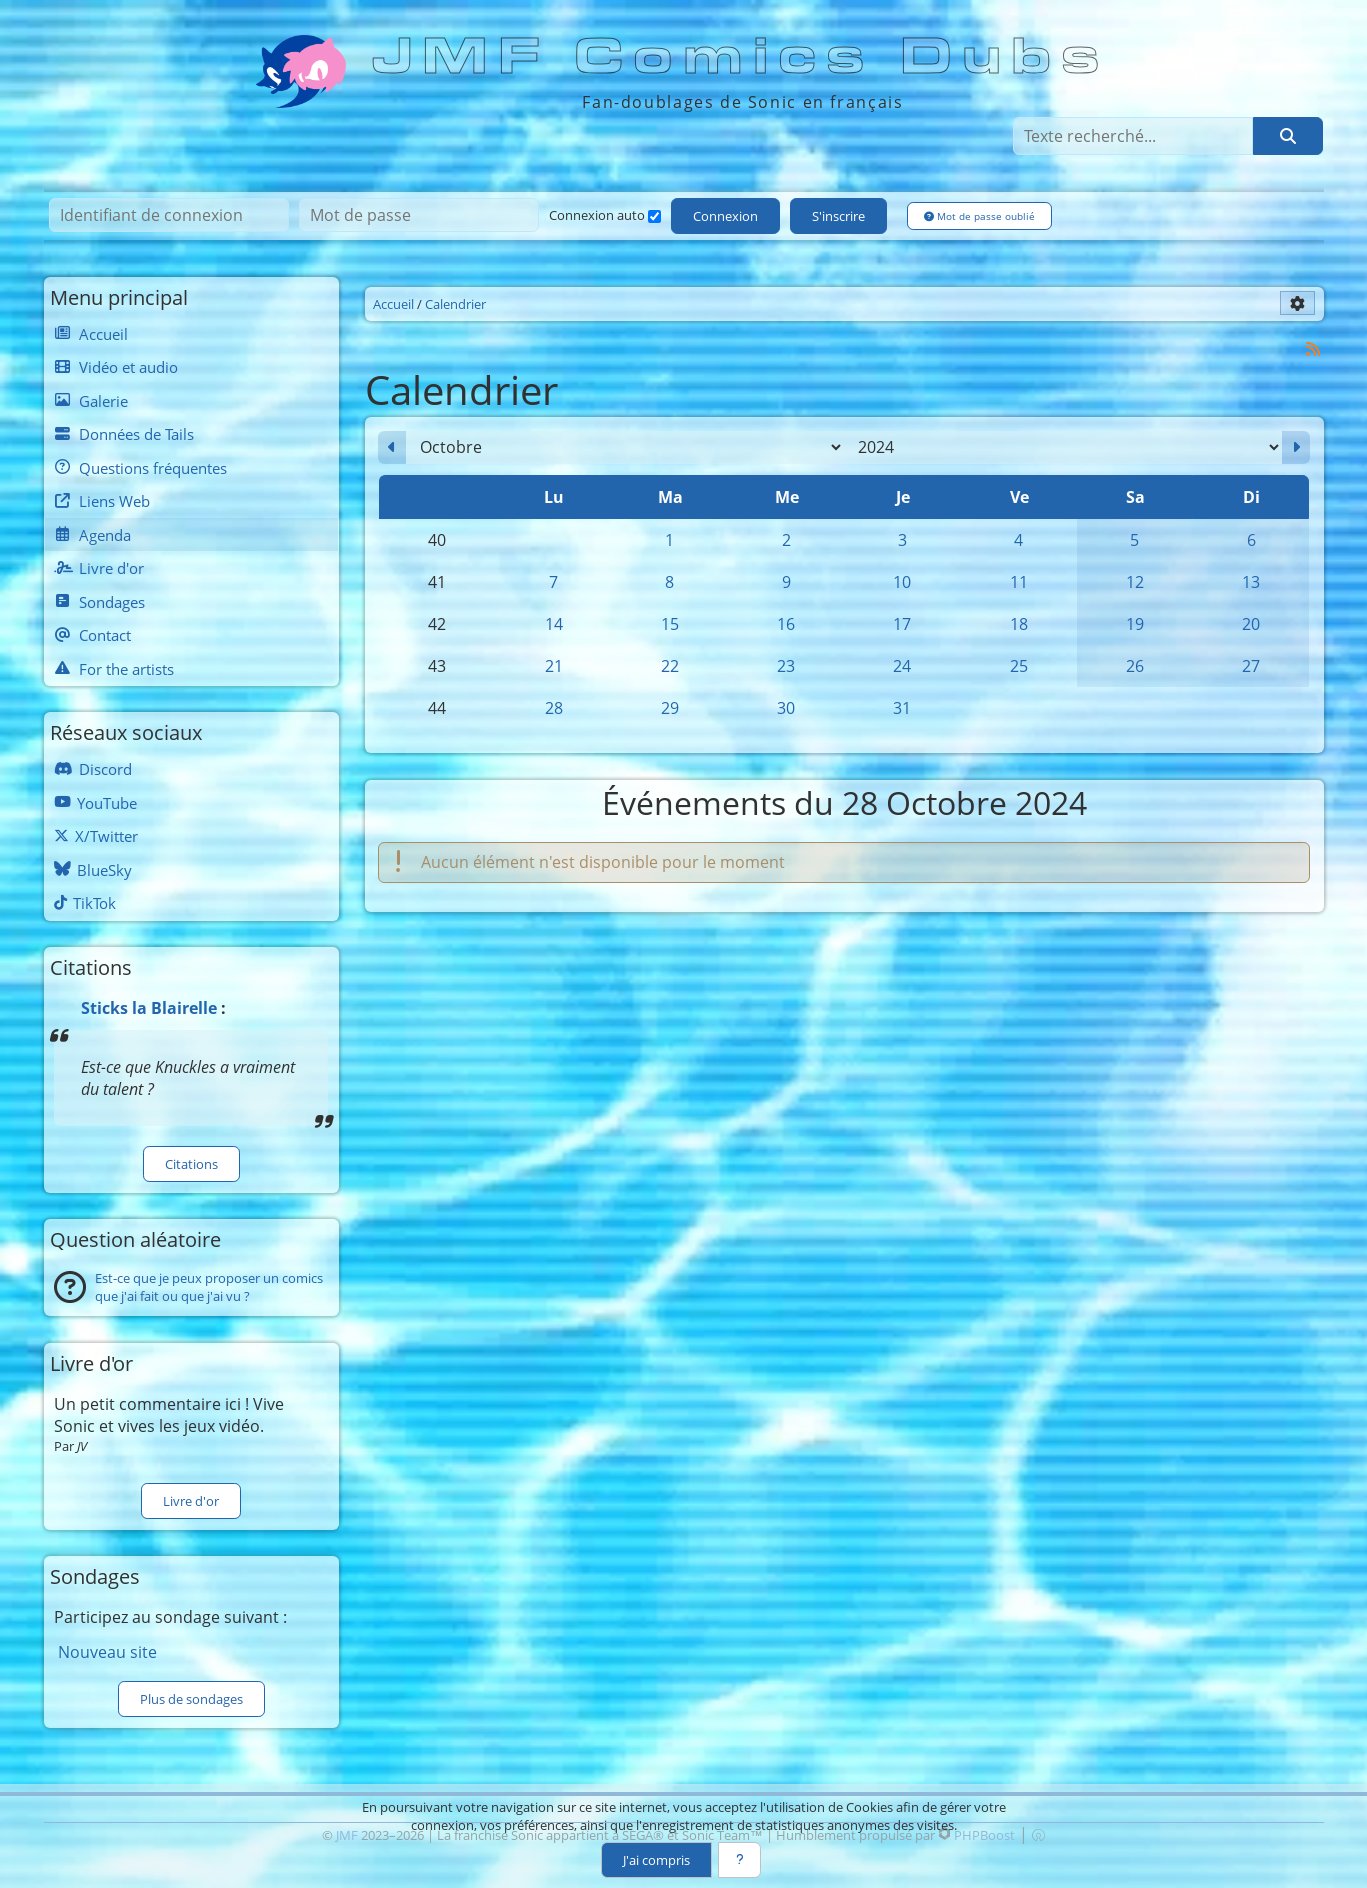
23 (786, 666)
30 (786, 708)
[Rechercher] (1287, 136)
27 (1251, 666)
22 (670, 666)
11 (1019, 582)
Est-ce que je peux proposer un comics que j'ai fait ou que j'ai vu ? (209, 1288)
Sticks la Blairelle (149, 1008)
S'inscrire (839, 217)
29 (670, 708)
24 (902, 666)
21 (554, 666)
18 (1019, 624)
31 (902, 708)
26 (1135, 666)
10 (902, 582)
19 (1135, 624)
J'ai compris (655, 1860)
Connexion (726, 217)
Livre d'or (191, 1501)
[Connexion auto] (654, 217)
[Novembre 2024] (1296, 448)
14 (554, 624)
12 (1135, 582)
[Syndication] (1312, 348)
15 (670, 624)
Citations (191, 1164)
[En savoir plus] (740, 1860)
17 (902, 624)
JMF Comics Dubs (742, 57)
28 (554, 708)
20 (1251, 624)
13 (1251, 582)
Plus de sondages (191, 1699)
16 (786, 624)
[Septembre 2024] (392, 448)
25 (1019, 666)
